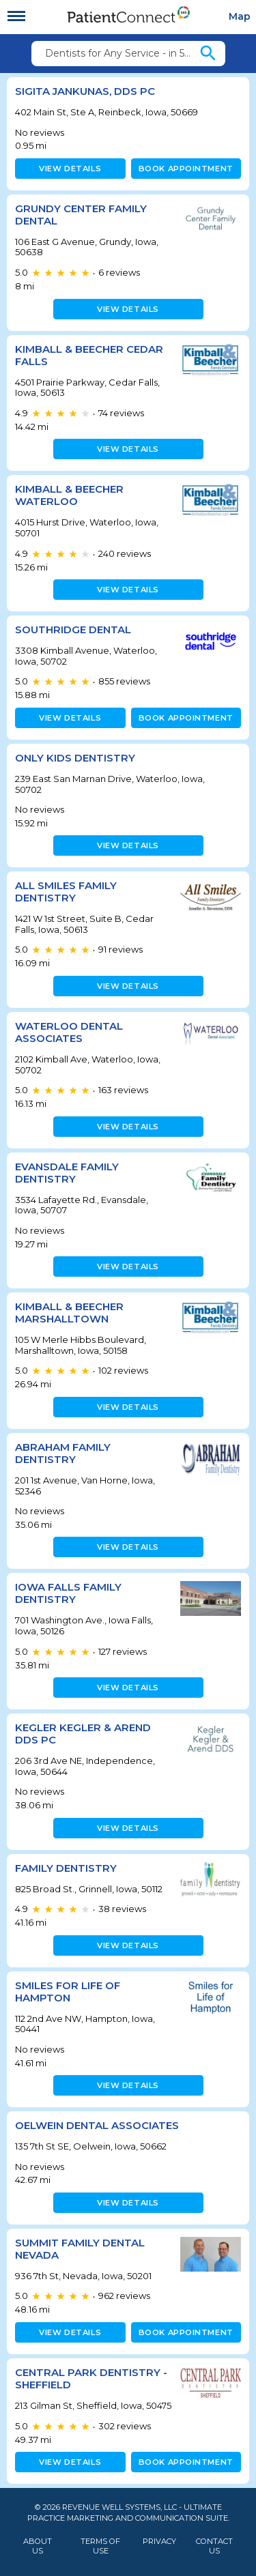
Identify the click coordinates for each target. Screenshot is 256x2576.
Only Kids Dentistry (75, 757)
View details (70, 168)
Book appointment (186, 168)
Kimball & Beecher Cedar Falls (89, 355)
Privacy (159, 2541)
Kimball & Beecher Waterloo (69, 495)
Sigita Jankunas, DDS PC (85, 91)
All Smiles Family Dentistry (66, 891)
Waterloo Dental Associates (69, 1032)
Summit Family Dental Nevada (80, 2248)
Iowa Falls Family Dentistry (68, 1593)
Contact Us (214, 2546)
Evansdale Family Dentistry (67, 1172)
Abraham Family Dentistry (63, 1453)
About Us (37, 2546)
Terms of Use (100, 2546)
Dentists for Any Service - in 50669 (121, 53)
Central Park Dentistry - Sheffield (91, 2378)
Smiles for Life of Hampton (67, 1991)
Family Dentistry (66, 1868)
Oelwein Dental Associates (97, 2125)
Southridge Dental (73, 629)
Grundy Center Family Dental (81, 214)
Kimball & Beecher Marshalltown (69, 1312)
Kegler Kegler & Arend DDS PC (83, 1733)
